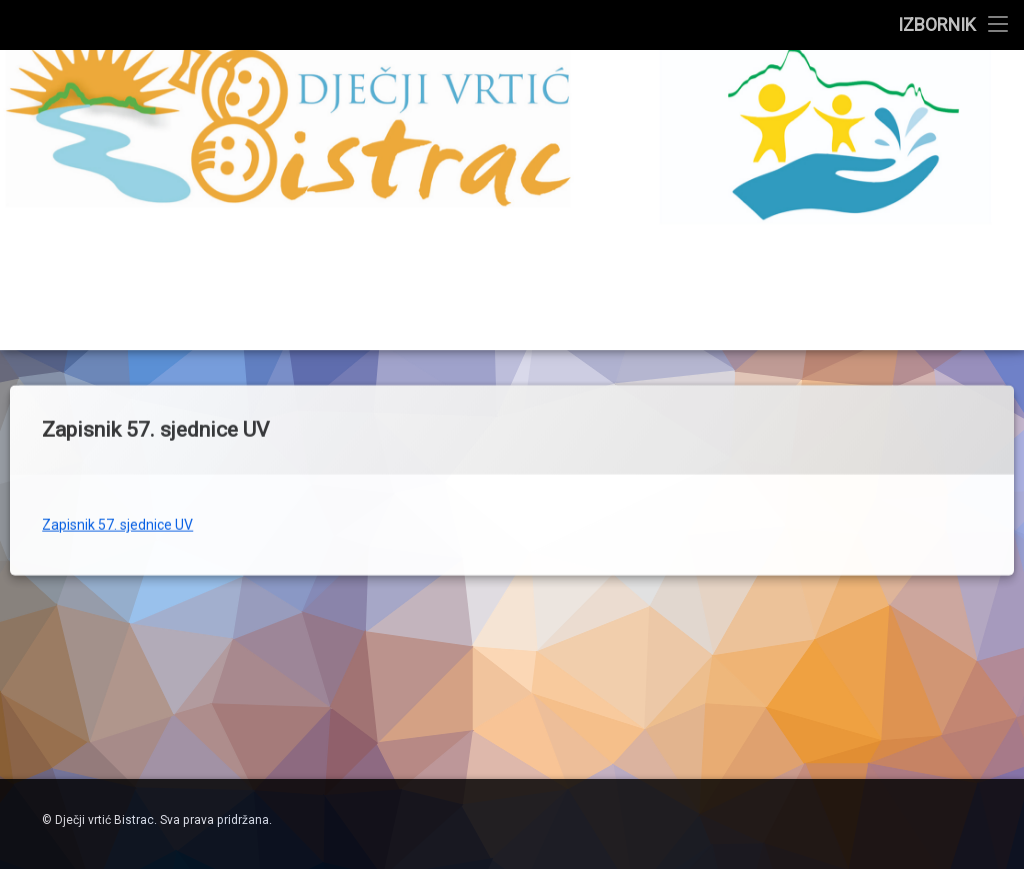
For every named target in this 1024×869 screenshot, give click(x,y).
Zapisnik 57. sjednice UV (117, 484)
